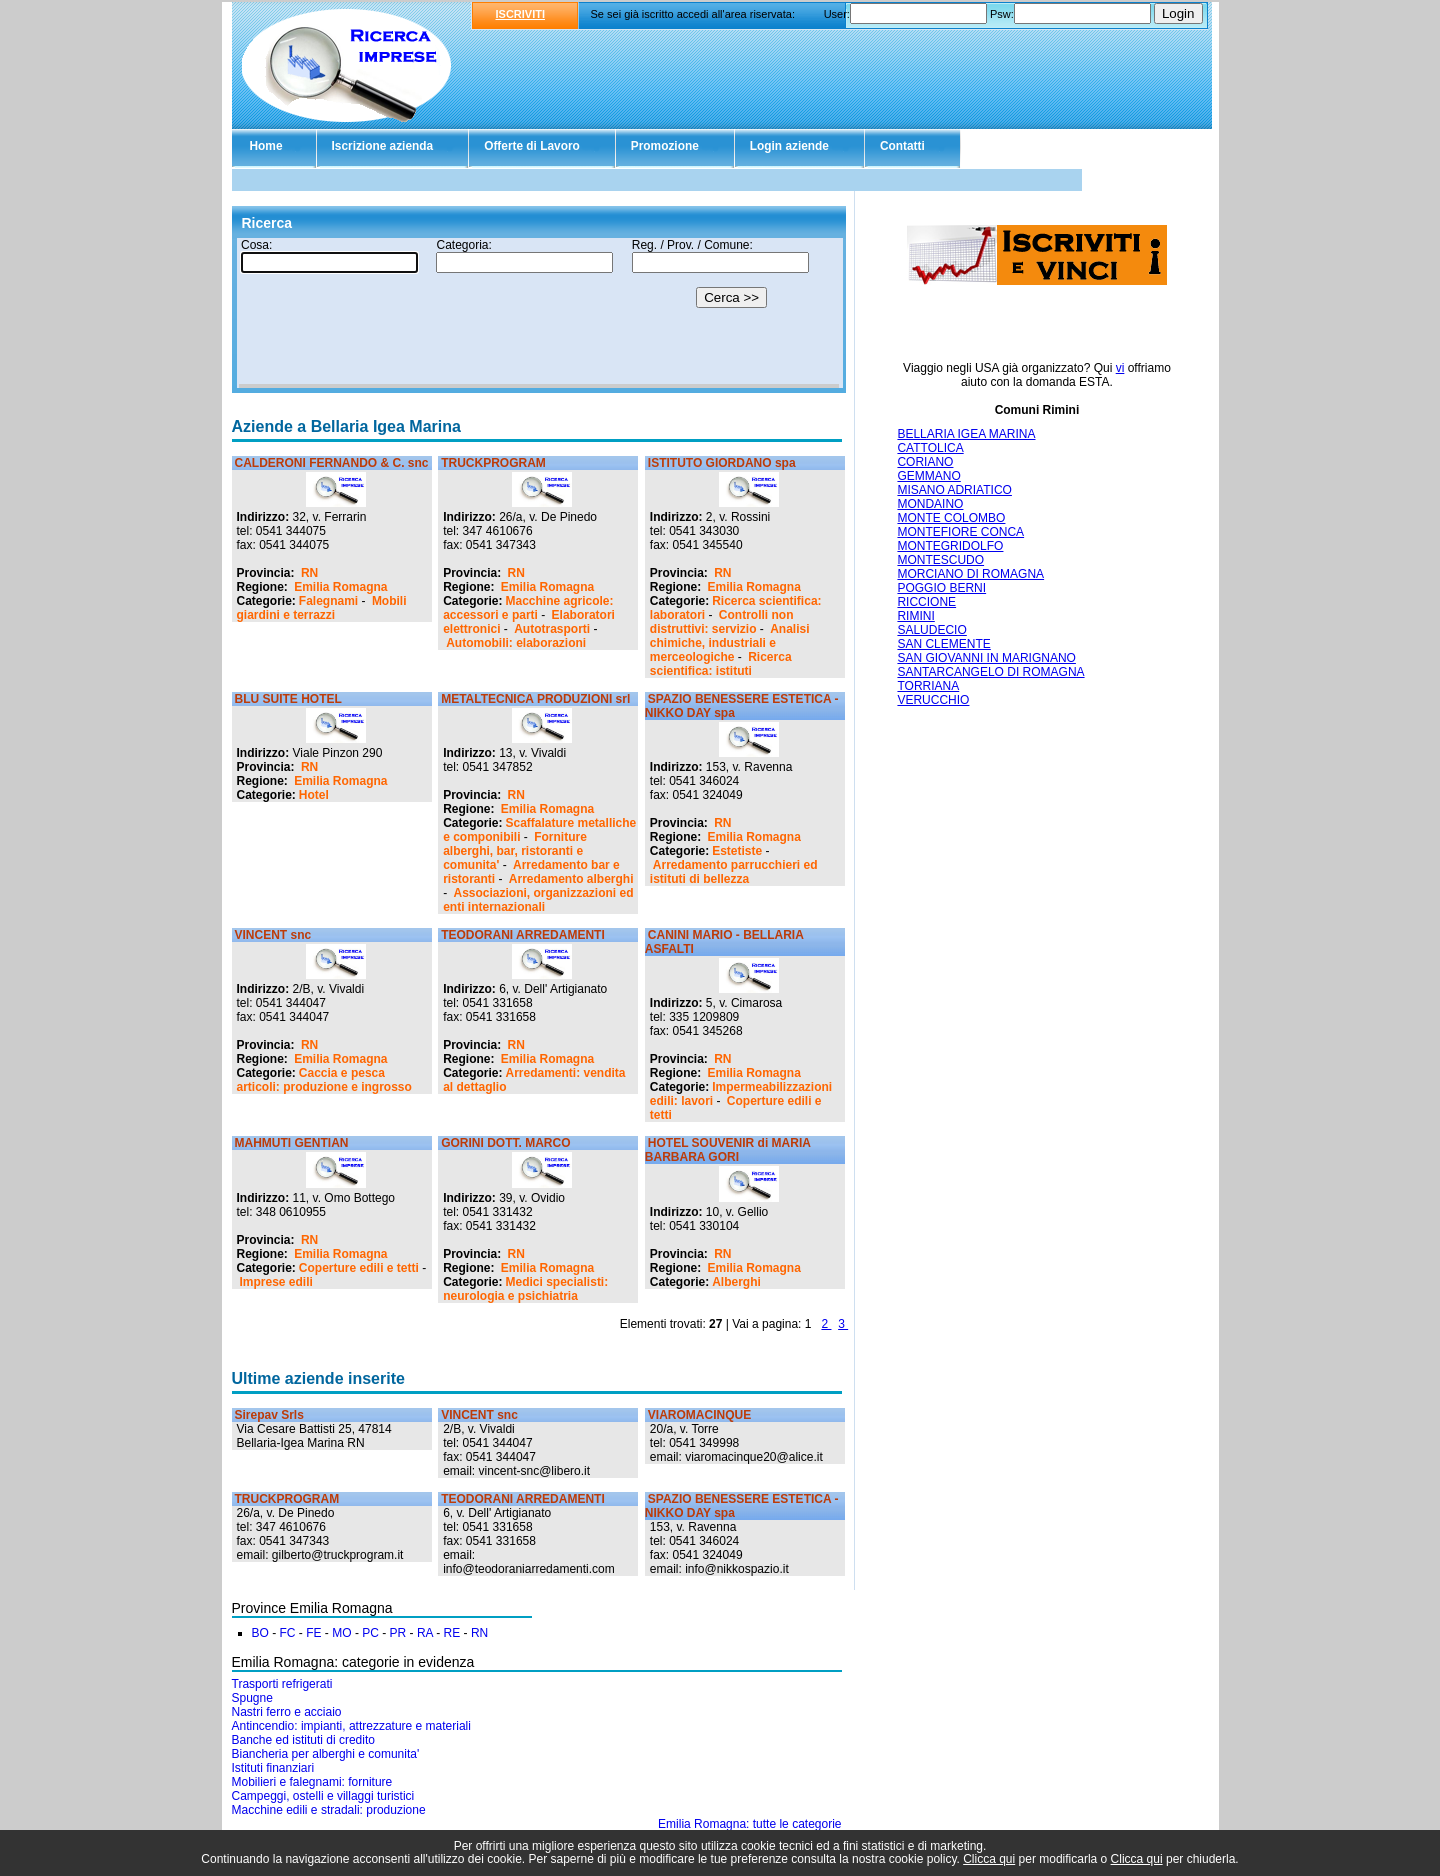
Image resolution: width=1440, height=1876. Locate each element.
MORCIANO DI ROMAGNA (970, 574)
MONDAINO (930, 504)
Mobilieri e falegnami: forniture (312, 1782)
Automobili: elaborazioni (516, 643)
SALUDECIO (931, 630)
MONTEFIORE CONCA (960, 532)
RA (425, 1633)
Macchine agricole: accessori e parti (528, 608)
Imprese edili (276, 1282)
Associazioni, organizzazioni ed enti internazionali (538, 900)
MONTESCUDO (940, 560)
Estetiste (737, 851)
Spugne (252, 1698)
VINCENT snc (273, 935)
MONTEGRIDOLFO (950, 546)
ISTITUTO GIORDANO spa (722, 463)
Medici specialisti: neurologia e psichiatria (525, 1289)
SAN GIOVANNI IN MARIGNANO (986, 658)
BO (260, 1633)
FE (313, 1633)
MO (341, 1633)
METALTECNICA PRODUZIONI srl (535, 699)
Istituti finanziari (273, 1768)
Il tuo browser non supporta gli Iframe (539, 313)
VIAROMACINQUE (699, 1415)
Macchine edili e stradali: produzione (329, 1810)
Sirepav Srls (269, 1415)
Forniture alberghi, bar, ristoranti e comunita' (515, 851)
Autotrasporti (552, 629)
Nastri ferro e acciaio (287, 1712)
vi (1120, 368)
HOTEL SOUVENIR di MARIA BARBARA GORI (728, 1150)
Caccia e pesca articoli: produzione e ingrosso (324, 1080)
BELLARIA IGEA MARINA (966, 434)
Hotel (314, 795)
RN (309, 573)
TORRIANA (928, 686)
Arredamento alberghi (571, 879)
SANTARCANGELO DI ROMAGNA (990, 672)
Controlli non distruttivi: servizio (722, 622)
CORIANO (925, 462)
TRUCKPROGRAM (493, 463)
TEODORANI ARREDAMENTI (523, 935)
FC (288, 1633)
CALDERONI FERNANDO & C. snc (332, 463)
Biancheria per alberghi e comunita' (326, 1754)
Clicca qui (989, 1859)
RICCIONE (926, 602)
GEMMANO (928, 476)
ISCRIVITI (521, 14)
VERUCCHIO (933, 700)
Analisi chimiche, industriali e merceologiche (730, 643)
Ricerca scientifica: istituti (721, 664)
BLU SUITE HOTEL (288, 699)
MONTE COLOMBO (951, 518)
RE (452, 1633)
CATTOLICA (930, 448)
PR (398, 1633)
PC (370, 1633)
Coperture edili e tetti (359, 1268)
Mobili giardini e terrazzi (322, 608)
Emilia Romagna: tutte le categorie (749, 1824)
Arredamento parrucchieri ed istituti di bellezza (734, 872)
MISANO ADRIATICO (954, 490)
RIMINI (915, 616)
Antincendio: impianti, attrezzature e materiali (351, 1726)
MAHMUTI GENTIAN (292, 1143)
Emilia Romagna (340, 587)
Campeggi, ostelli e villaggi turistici (323, 1796)
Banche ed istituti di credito (303, 1740)
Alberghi (736, 1282)
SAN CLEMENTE (943, 644)
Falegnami (328, 601)
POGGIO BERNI (941, 588)
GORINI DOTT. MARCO (505, 1143)
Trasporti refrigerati (282, 1684)
